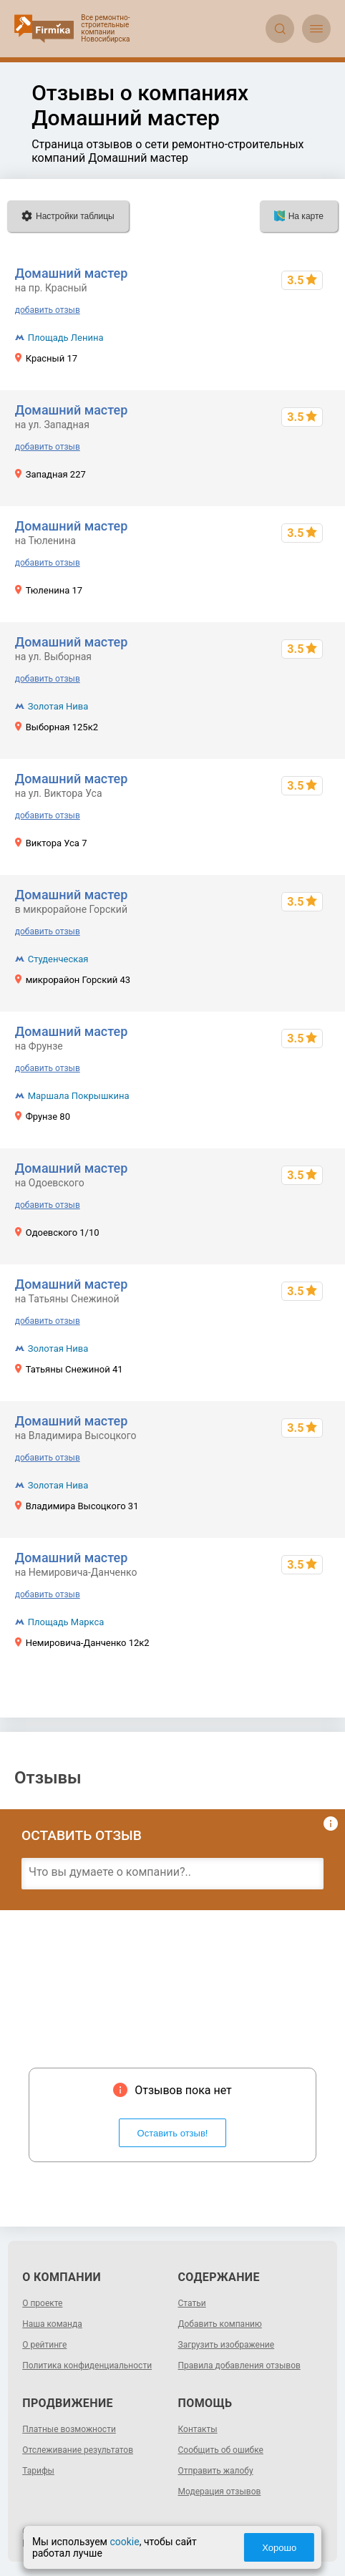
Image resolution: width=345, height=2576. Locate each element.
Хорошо (285, 2547)
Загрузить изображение (226, 2345)
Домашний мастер (71, 273)
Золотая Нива (58, 706)
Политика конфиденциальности (87, 2365)
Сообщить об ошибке (220, 2450)
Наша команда (52, 2324)
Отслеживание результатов (77, 2450)
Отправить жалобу (215, 2471)
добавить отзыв (47, 310)
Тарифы (38, 2471)
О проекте (42, 2303)
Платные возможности (69, 2429)
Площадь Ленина (66, 337)
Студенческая (58, 959)
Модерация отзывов (219, 2492)
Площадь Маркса (66, 1622)
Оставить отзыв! (172, 2133)
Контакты (198, 2429)
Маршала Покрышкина (79, 1095)
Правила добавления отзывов (239, 2365)
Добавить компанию (220, 2324)
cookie (118, 2541)
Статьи (192, 2303)
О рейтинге (44, 2345)
